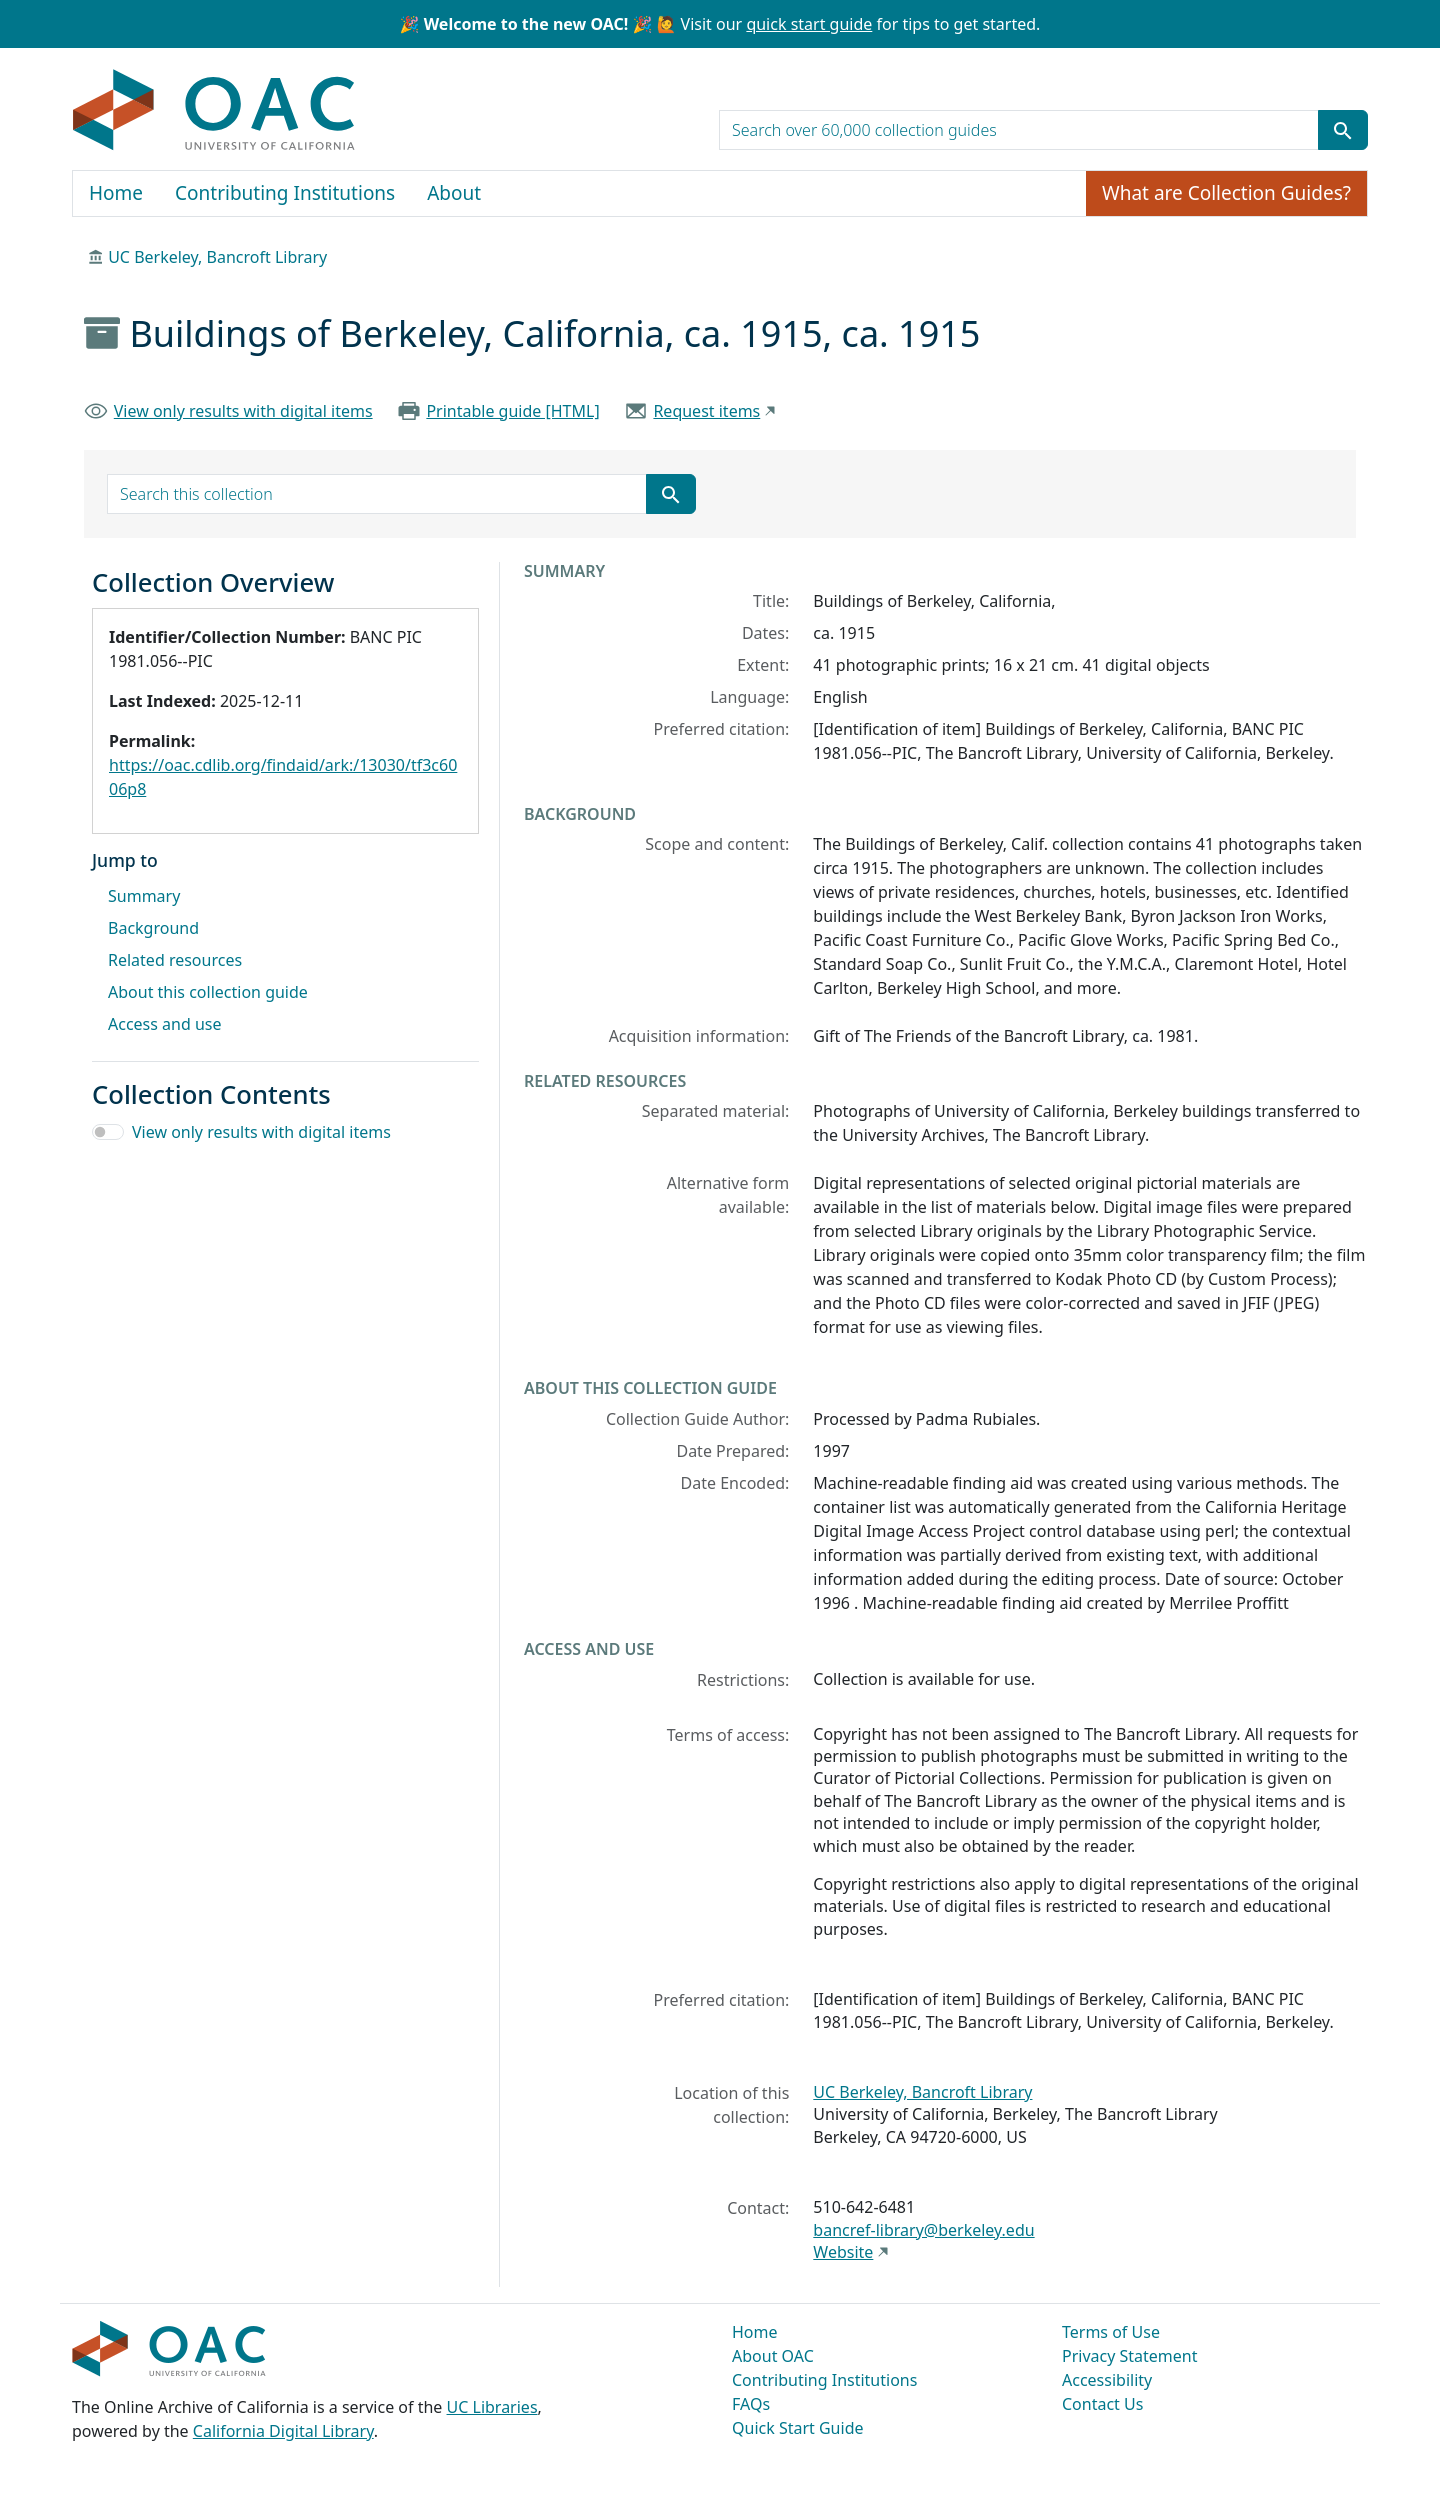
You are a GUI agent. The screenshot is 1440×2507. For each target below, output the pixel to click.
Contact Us (1102, 2404)
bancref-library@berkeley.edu (923, 2230)
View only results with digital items (243, 411)
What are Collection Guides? (1226, 193)
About (454, 193)
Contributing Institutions (285, 193)
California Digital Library (283, 2431)
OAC (214, 111)
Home (116, 193)
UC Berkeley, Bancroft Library (217, 257)
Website (843, 2252)
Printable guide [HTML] (512, 411)
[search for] (1019, 130)
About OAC (773, 2356)
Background (153, 928)
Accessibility (1107, 2380)
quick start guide (809, 24)
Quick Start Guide (798, 2428)
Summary (144, 896)
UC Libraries (492, 2407)
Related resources (175, 960)
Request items (706, 411)
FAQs (751, 2404)
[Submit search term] (1343, 130)
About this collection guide (208, 992)
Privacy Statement (1130, 2356)
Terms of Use (1111, 2332)
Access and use (165, 1024)
